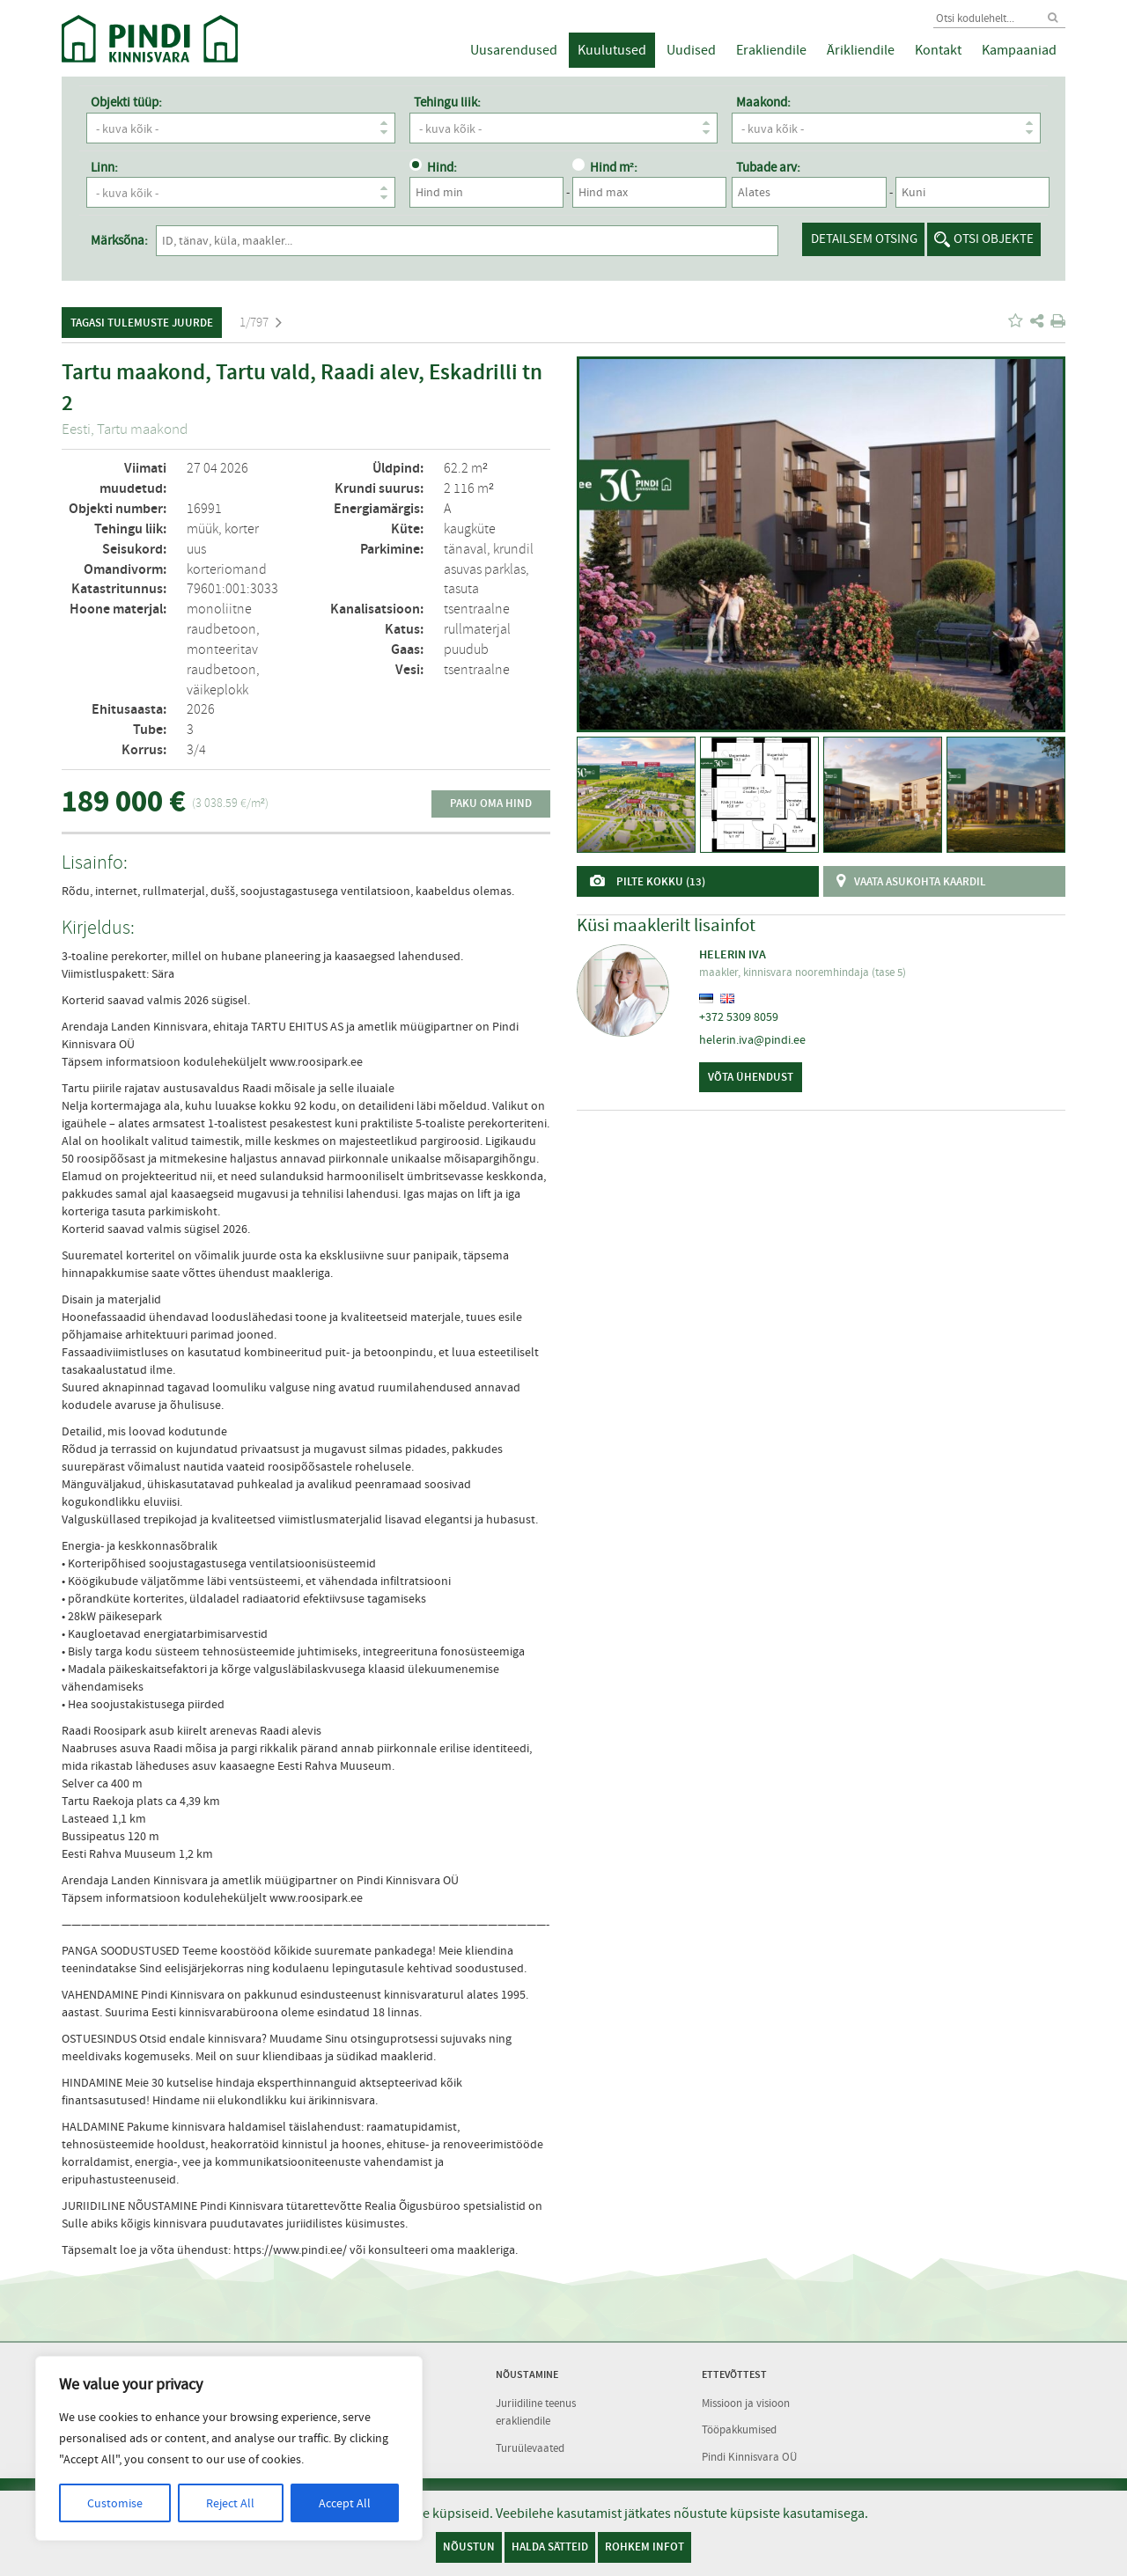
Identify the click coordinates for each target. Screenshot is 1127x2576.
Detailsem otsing (864, 238)
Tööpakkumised (739, 2426)
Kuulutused (612, 50)
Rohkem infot (644, 2546)
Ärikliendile (861, 50)
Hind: (433, 167)
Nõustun (469, 2546)
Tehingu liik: (447, 102)
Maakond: (763, 102)
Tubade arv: (768, 167)
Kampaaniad (1019, 50)
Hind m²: (604, 167)
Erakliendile (771, 50)
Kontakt (938, 50)
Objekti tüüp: (126, 102)
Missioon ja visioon (746, 2400)
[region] (229, 2448)
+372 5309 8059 (738, 1016)
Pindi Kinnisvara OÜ (749, 2454)
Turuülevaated (530, 2445)
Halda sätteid (550, 2546)
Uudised (691, 50)
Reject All (230, 2503)
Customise (115, 2503)
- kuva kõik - (245, 128)
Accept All (345, 2503)
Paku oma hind (491, 803)
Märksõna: (119, 240)
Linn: (104, 167)
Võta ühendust (750, 1076)
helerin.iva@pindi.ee (752, 1039)
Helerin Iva (732, 954)
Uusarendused (513, 50)
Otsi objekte (994, 238)
